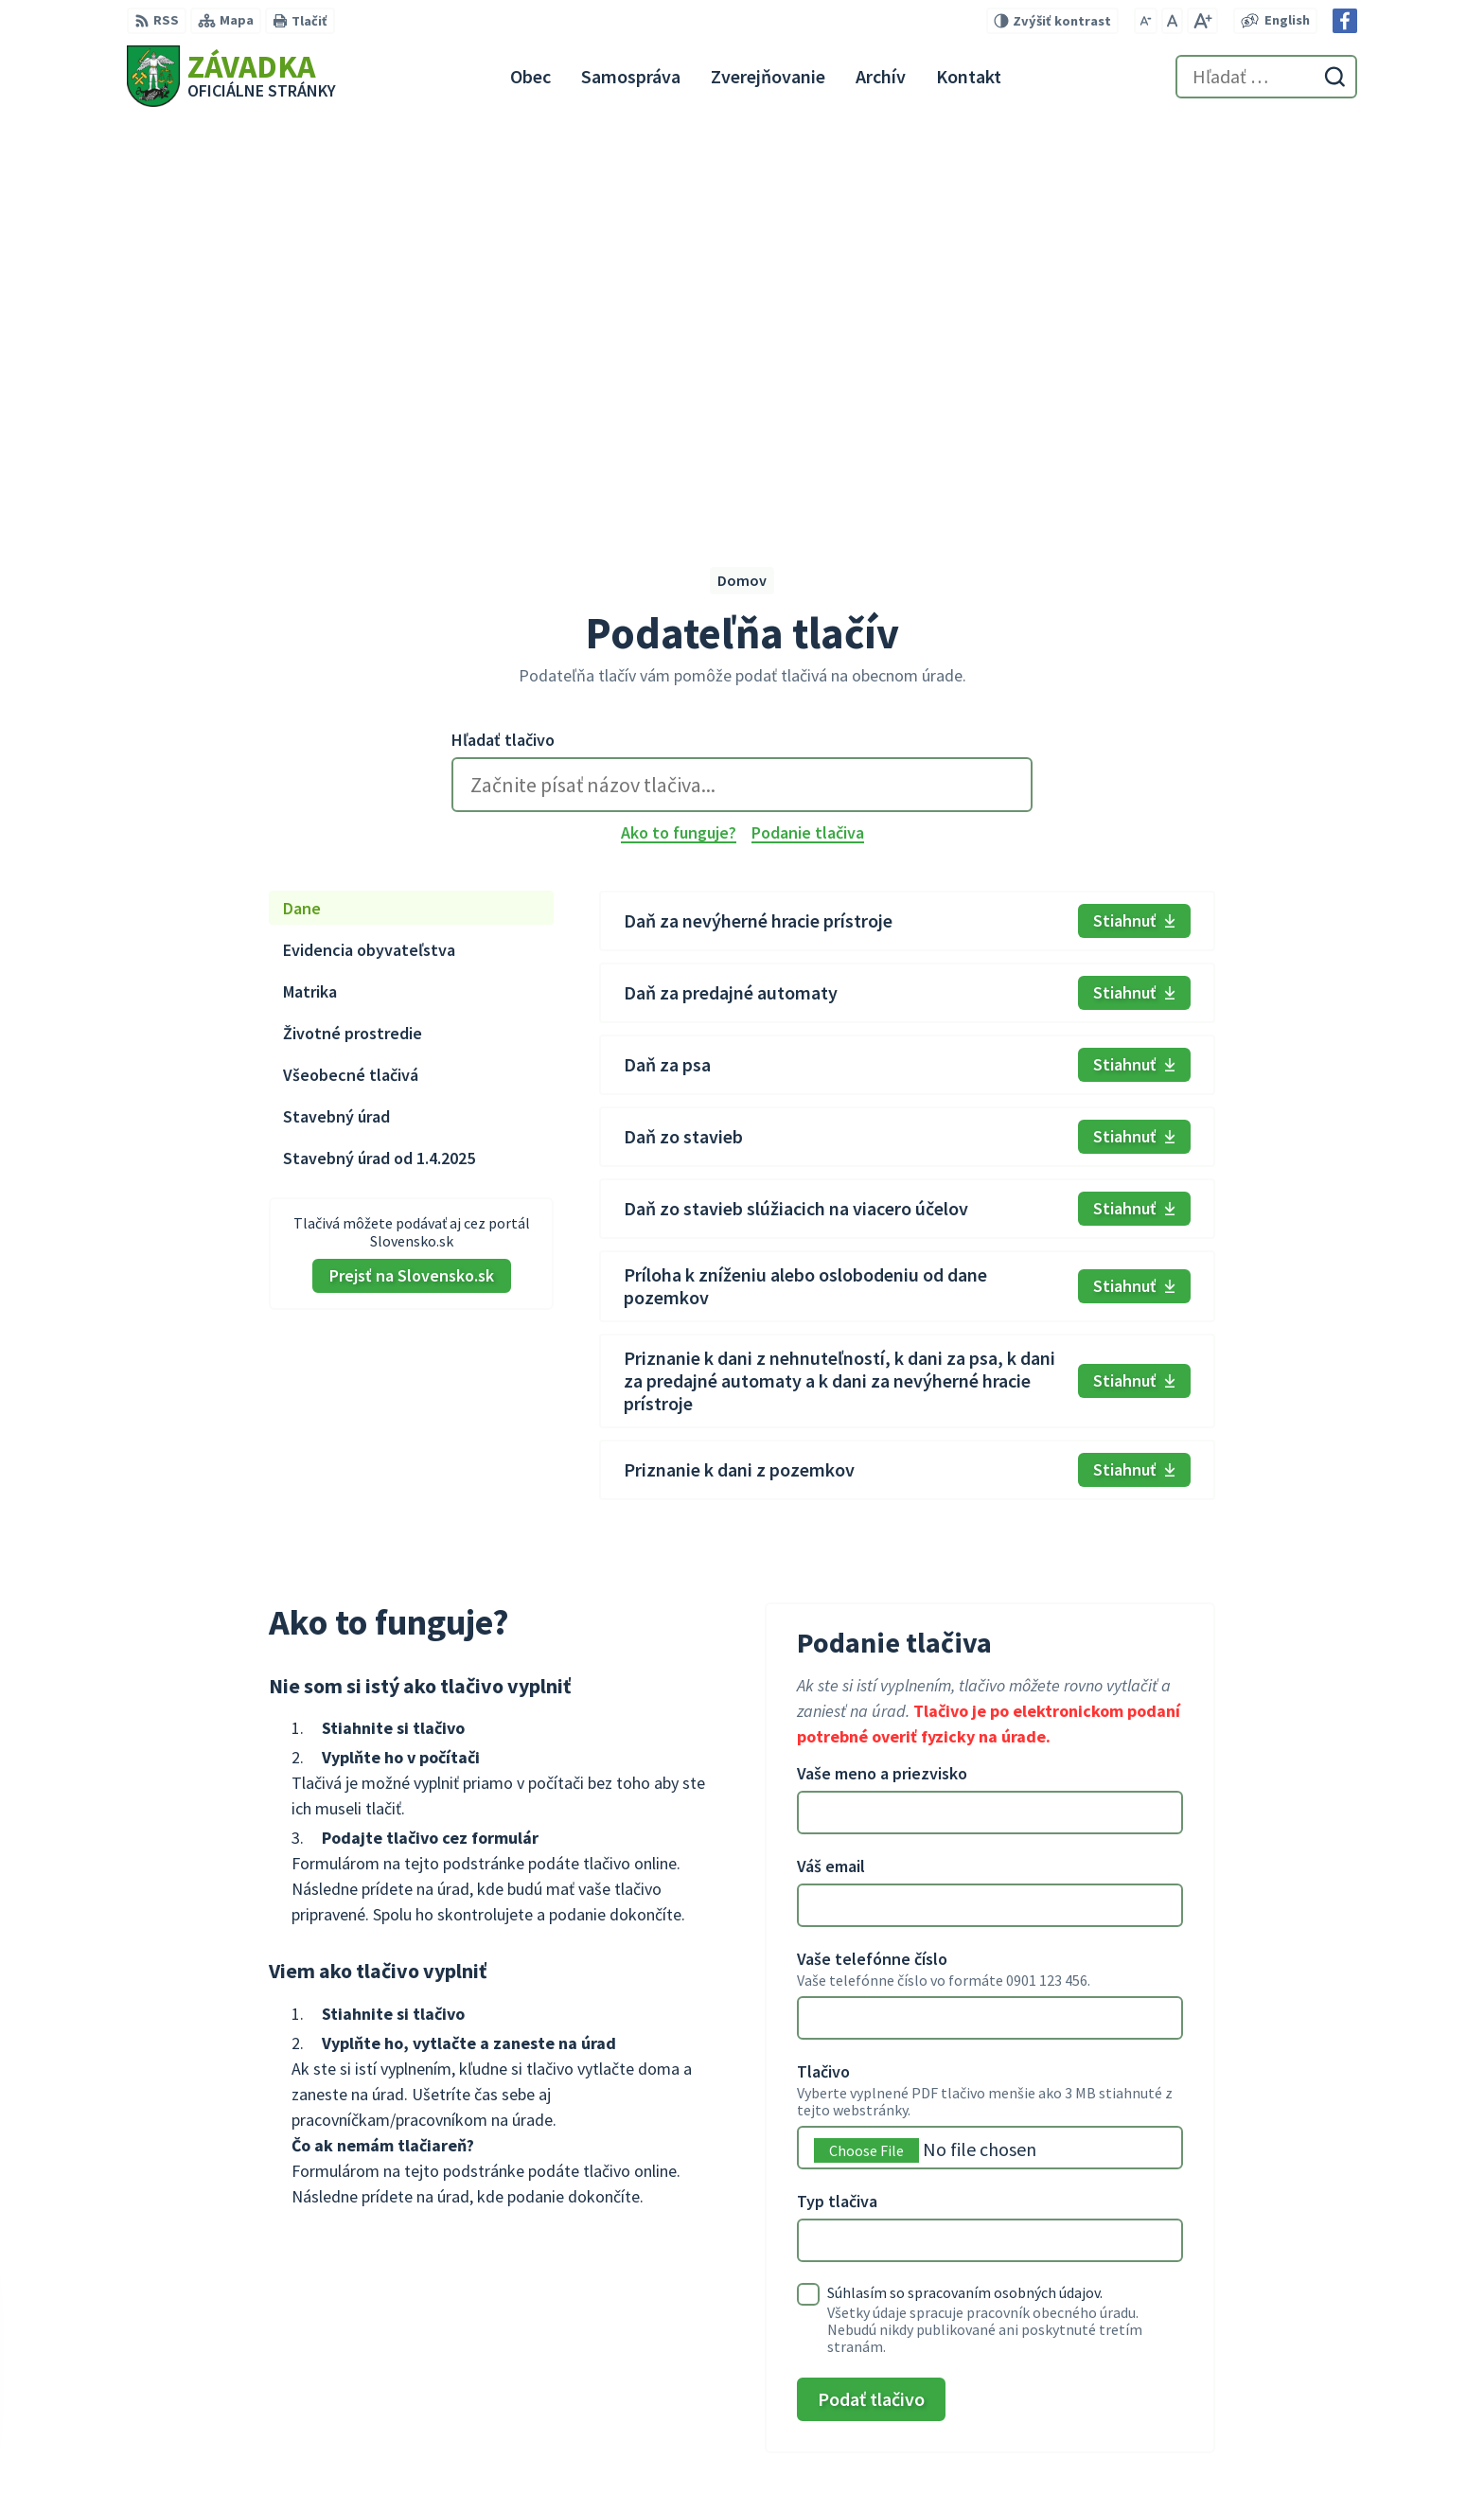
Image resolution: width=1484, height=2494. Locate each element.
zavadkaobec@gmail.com (1269, 2427)
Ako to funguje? (678, 433)
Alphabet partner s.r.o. (374, 2282)
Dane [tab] (302, 508)
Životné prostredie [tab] (352, 633)
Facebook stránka (1242, 2450)
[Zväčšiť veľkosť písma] (1202, 21)
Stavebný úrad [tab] (336, 716)
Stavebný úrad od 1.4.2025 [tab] (379, 758)
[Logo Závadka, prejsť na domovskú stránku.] (231, 76)
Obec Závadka (280, 2300)
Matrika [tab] (310, 591)
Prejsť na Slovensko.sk (411, 875)
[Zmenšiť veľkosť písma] (1145, 21)
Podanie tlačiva (807, 433)
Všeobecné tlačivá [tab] (350, 674)
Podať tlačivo (871, 1998)
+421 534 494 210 (1236, 2382)
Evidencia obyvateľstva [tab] (369, 549)
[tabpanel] (907, 796)
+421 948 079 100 (1236, 2405)
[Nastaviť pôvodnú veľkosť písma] (1172, 21)
